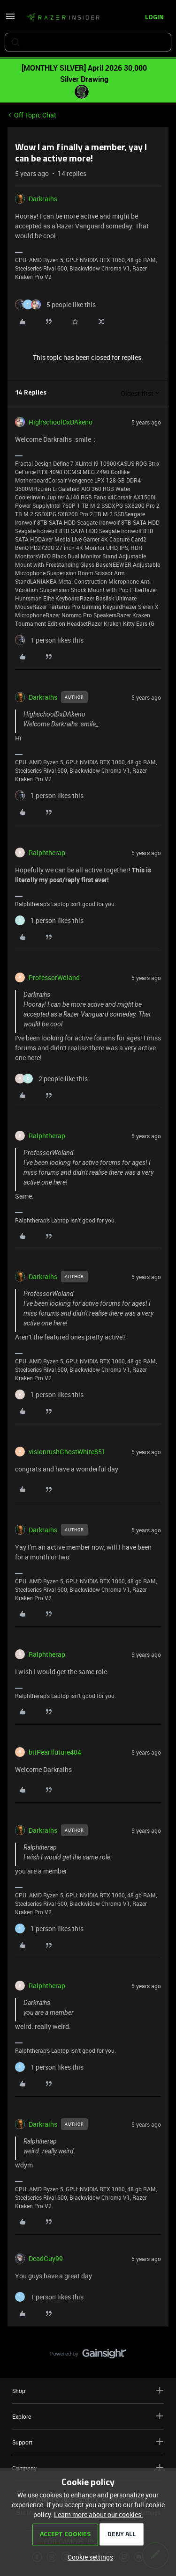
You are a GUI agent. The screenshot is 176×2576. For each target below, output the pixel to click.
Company (88, 2468)
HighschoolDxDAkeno (60, 421)
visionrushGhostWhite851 (67, 1451)
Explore (88, 2416)
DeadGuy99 (46, 2258)
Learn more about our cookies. (98, 2514)
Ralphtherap (47, 852)
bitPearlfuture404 (55, 1752)
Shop (88, 2390)
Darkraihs (43, 198)
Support (88, 2442)
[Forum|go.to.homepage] (62, 17)
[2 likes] (51, 1078)
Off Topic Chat (35, 114)
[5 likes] (55, 304)
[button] (10, 19)
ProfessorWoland (54, 977)
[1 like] (49, 640)
